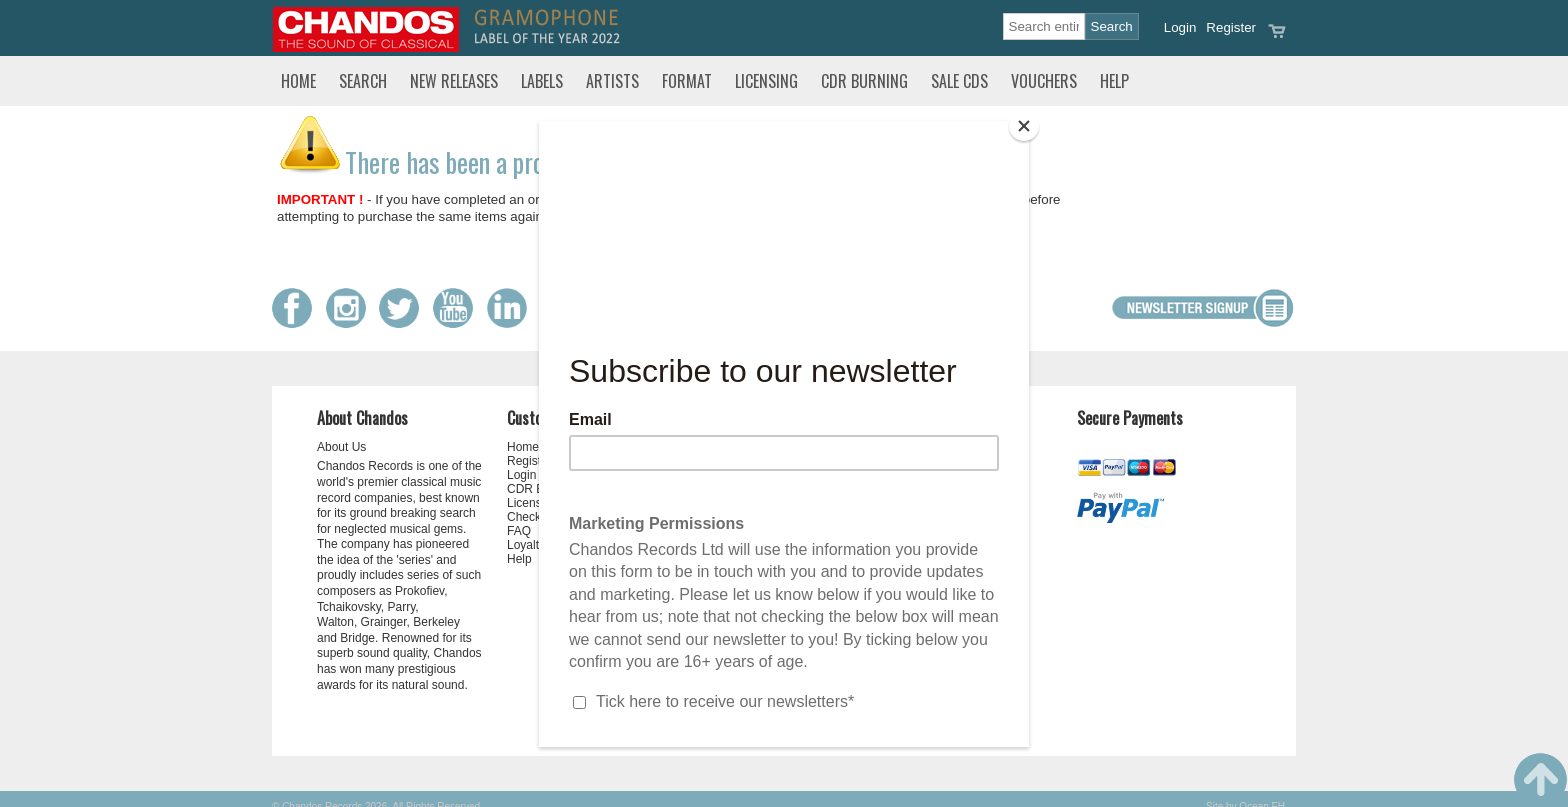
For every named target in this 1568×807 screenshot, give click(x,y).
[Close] (1024, 126)
